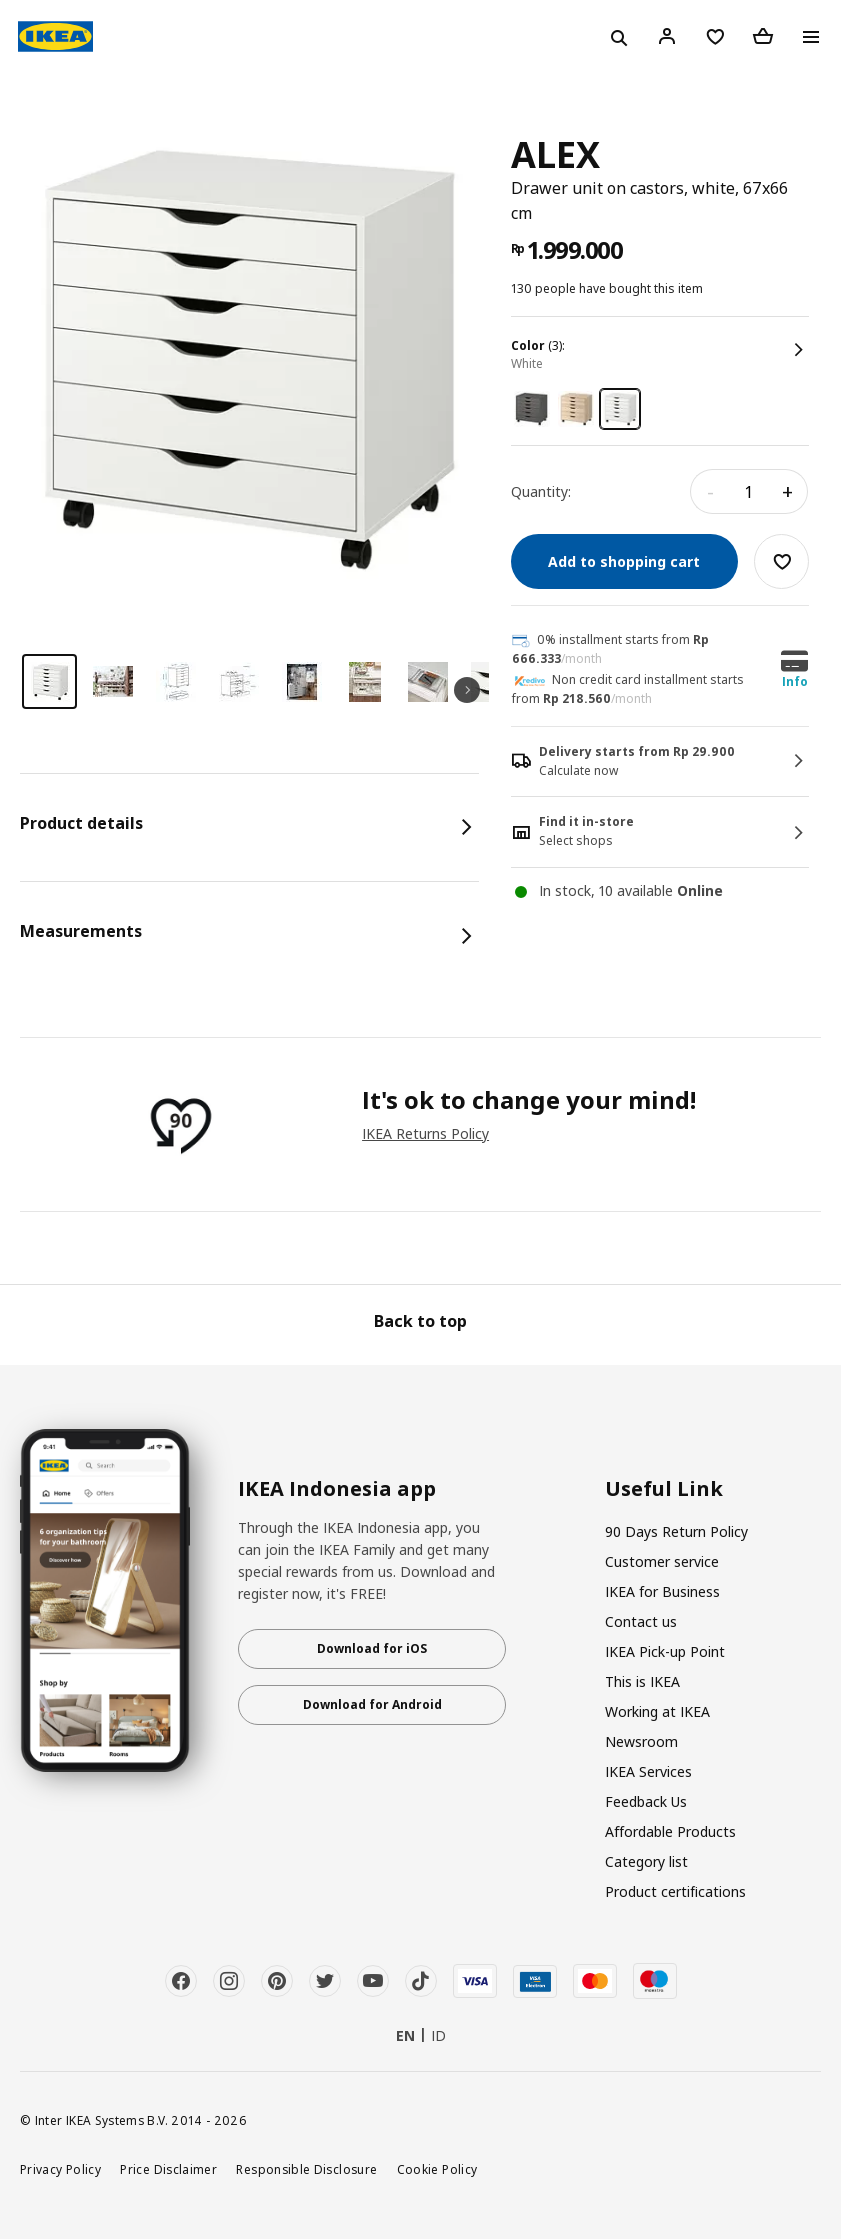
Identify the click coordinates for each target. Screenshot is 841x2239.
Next (467, 690)
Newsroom (641, 1741)
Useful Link (664, 1489)
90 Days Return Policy (676, 1531)
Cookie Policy (437, 2169)
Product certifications (675, 1891)
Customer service (662, 1561)
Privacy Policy (60, 2169)
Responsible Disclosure (306, 2169)
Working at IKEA (657, 1711)
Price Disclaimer (168, 2169)
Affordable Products (670, 1831)
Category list (646, 1861)
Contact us (641, 1621)
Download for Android (372, 1704)
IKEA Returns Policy (425, 1133)
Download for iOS (372, 1648)
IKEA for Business (662, 1591)
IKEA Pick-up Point (665, 1651)
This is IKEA (642, 1681)
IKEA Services (648, 1771)
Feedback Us (646, 1801)
